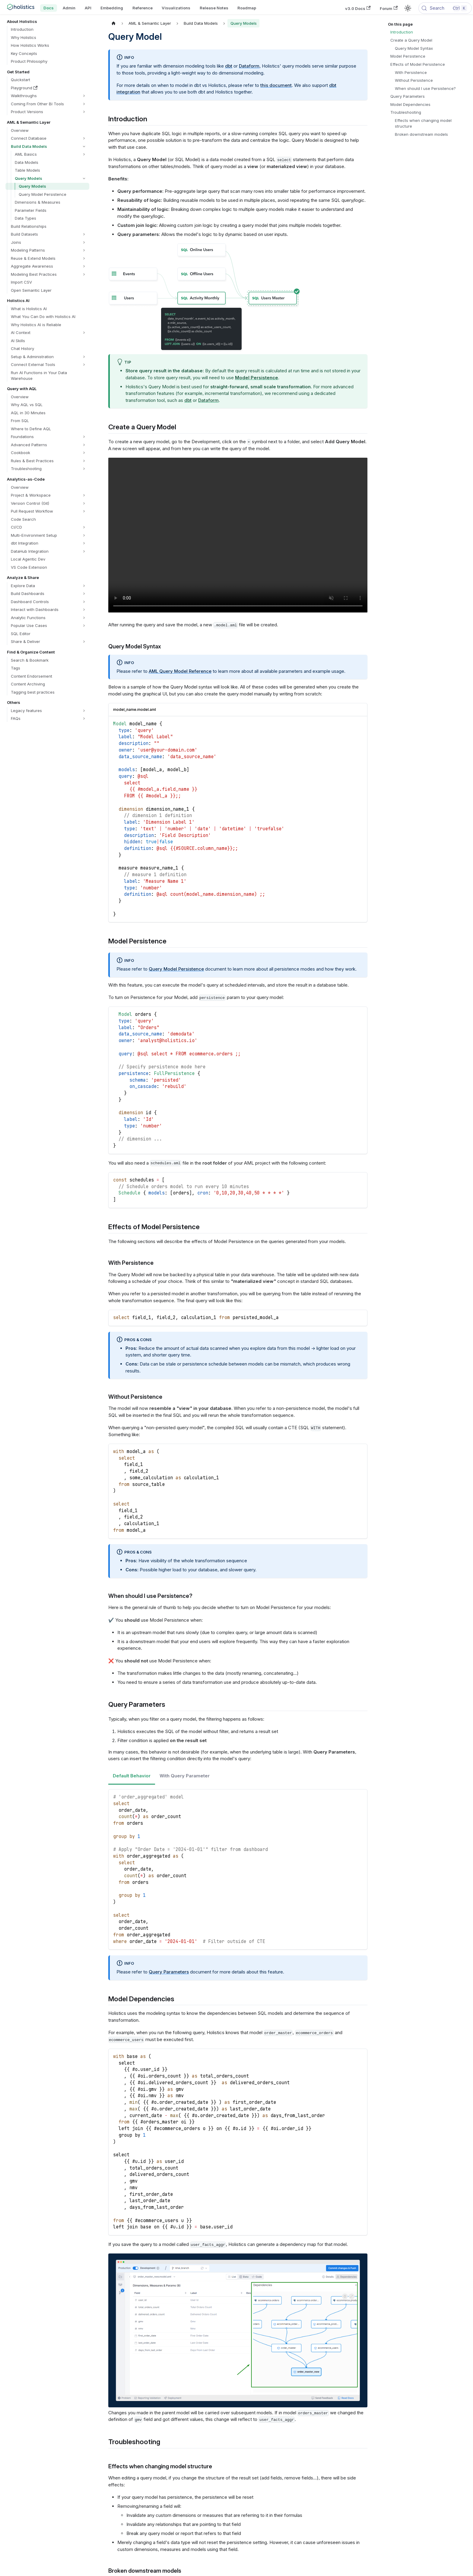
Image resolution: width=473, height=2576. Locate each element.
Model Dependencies (410, 104)
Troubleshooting (405, 112)
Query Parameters (169, 1972)
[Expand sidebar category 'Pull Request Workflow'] (84, 511)
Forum (389, 8)
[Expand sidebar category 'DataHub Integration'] (84, 551)
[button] (49, 95)
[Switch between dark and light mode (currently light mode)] (407, 8)
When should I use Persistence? (425, 88)
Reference (142, 7)
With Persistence (411, 72)
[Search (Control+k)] (445, 8)
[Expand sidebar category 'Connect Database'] (84, 138)
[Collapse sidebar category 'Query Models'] (84, 178)
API (88, 7)
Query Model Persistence (176, 969)
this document (276, 85)
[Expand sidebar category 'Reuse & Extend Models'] (84, 258)
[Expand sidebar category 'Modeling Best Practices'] (84, 274)
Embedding (111, 7)
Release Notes (214, 7)
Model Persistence (407, 56)
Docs (48, 7)
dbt (228, 66)
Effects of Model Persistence (417, 64)
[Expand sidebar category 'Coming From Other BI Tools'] (84, 103)
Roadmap (246, 7)
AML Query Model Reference (180, 671)
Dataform (249, 66)
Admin (69, 7)
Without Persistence (414, 80)
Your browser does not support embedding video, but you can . (237, 535)
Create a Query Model (411, 40)
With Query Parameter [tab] (185, 1776)
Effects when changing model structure (423, 123)
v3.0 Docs (358, 8)
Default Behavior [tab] (132, 1776)
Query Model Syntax (414, 48)
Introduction (401, 32)
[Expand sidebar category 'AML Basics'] (84, 154)
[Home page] (113, 23)
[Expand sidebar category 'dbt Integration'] (84, 543)
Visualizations (176, 7)
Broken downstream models (421, 134)
